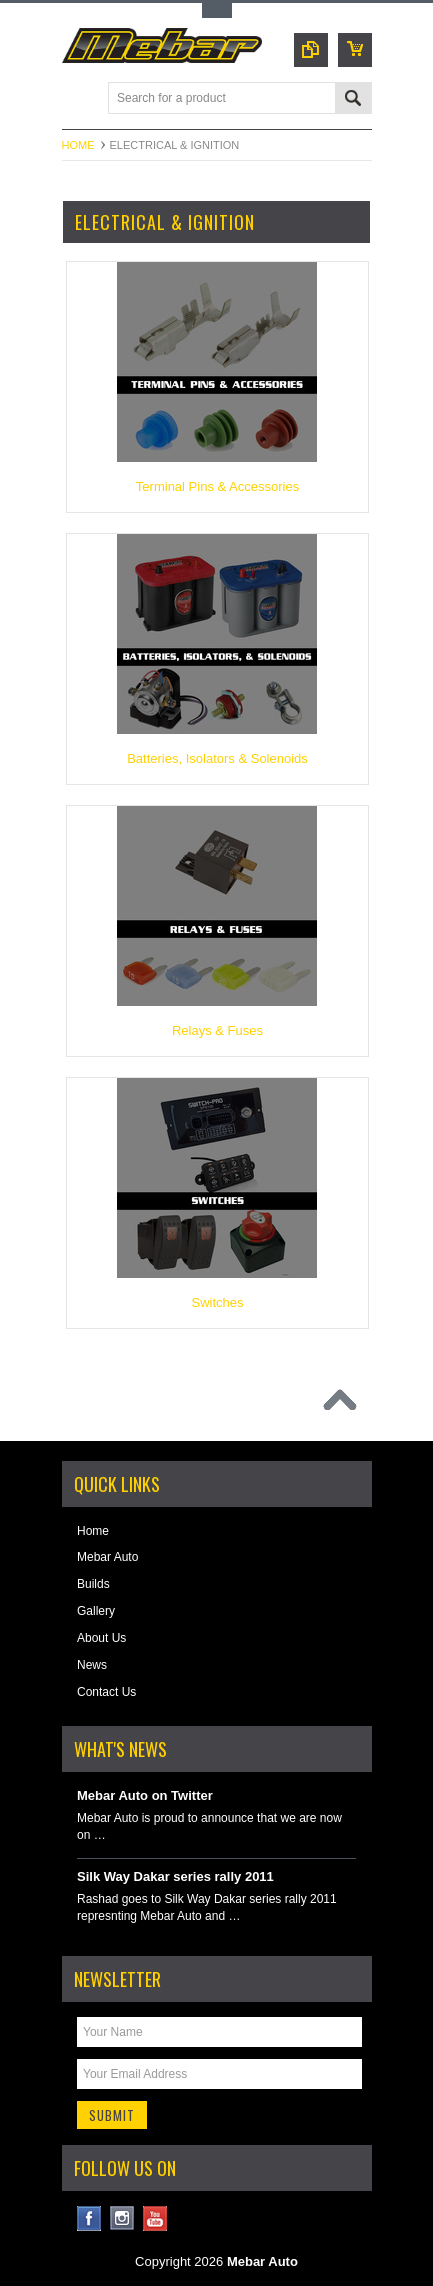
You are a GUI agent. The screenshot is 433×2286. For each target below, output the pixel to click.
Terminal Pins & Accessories (217, 486)
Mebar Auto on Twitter (145, 1795)
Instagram (122, 2218)
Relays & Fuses (217, 1030)
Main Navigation (79, 99)
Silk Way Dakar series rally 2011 (175, 1876)
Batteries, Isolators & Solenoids (217, 758)
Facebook (89, 2218)
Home (78, 145)
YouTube (155, 2218)
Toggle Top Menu (217, 10)
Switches (217, 1302)
